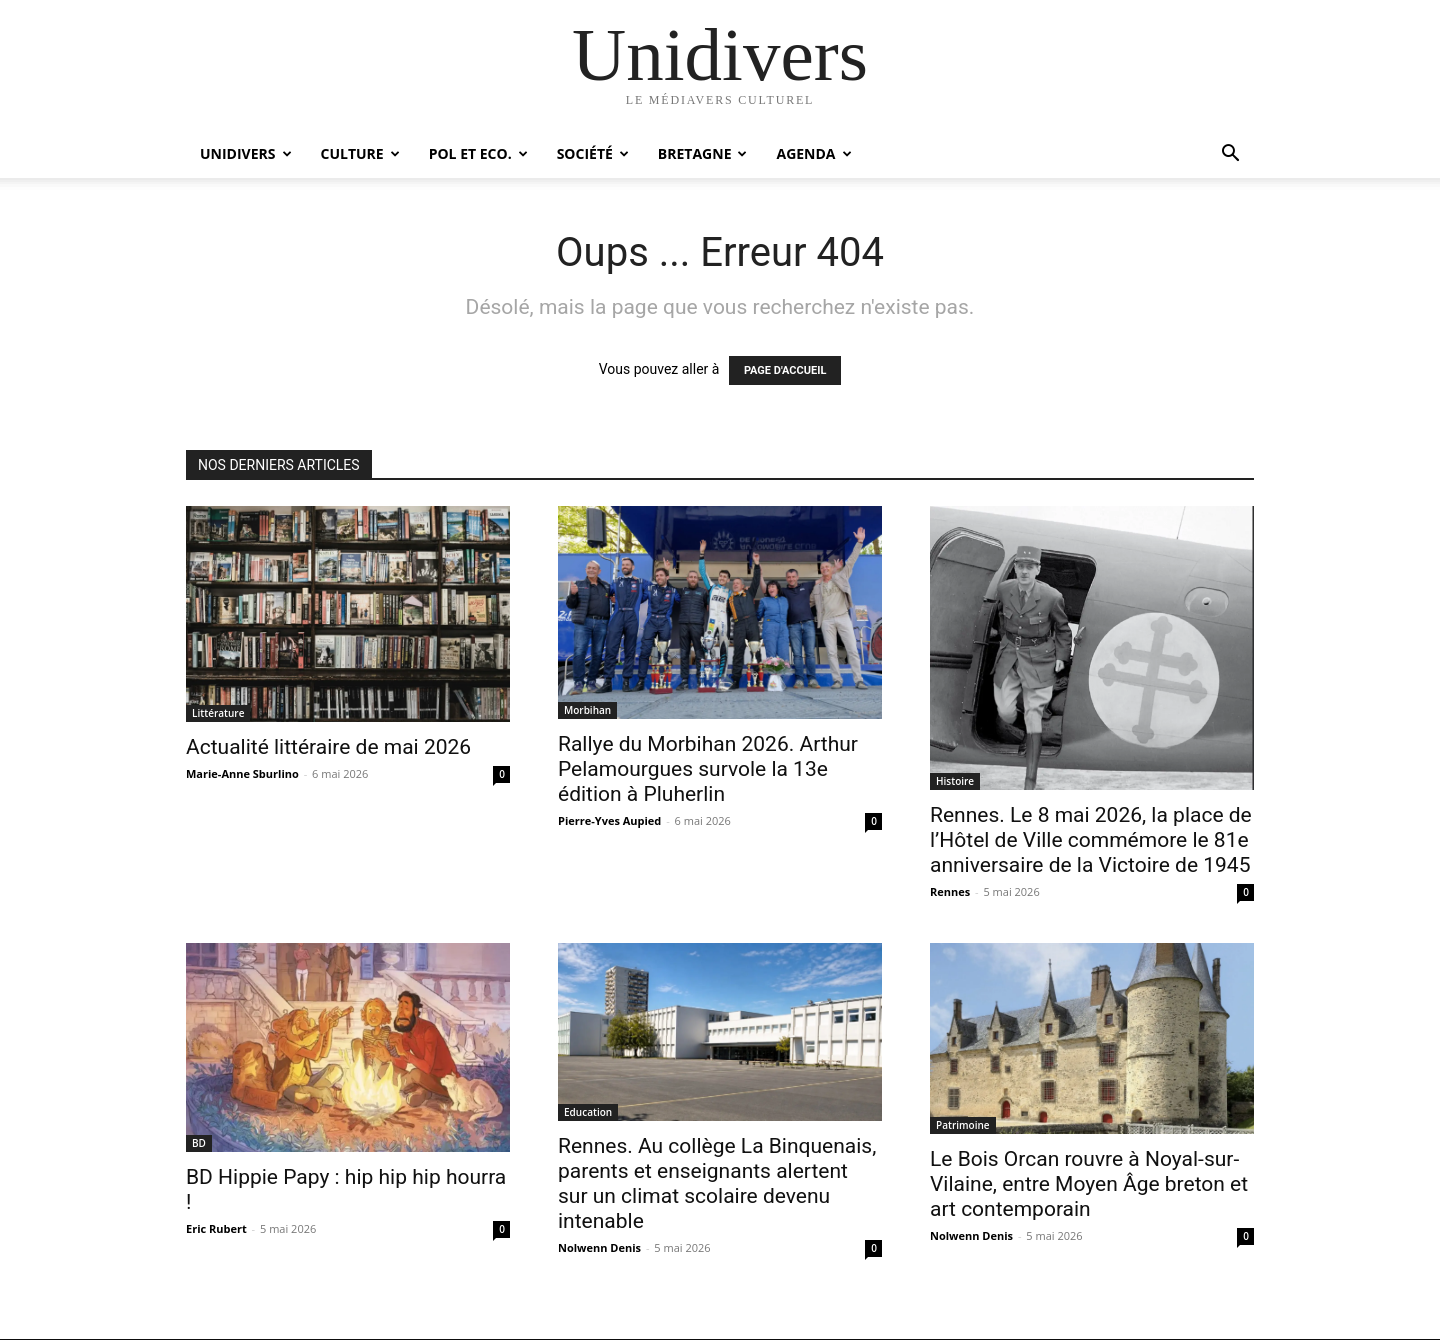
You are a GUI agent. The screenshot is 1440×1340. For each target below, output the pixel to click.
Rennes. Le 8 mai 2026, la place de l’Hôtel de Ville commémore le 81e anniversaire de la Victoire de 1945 (1091, 840)
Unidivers (246, 153)
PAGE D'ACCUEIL (785, 370)
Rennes (950, 891)
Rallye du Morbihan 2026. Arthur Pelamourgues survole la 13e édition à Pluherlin (708, 769)
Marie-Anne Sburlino (242, 773)
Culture (360, 153)
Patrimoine (963, 1125)
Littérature (218, 713)
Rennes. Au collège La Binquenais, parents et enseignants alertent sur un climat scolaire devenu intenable (717, 1183)
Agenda (813, 153)
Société (593, 153)
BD (199, 1143)
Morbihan (587, 710)
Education (588, 1112)
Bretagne (703, 153)
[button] (1230, 155)
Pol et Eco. (478, 153)
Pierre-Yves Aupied (609, 820)
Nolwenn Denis (599, 1247)
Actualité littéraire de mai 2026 (328, 747)
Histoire (955, 781)
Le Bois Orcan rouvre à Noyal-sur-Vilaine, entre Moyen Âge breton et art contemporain (1089, 1184)
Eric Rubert (216, 1228)
